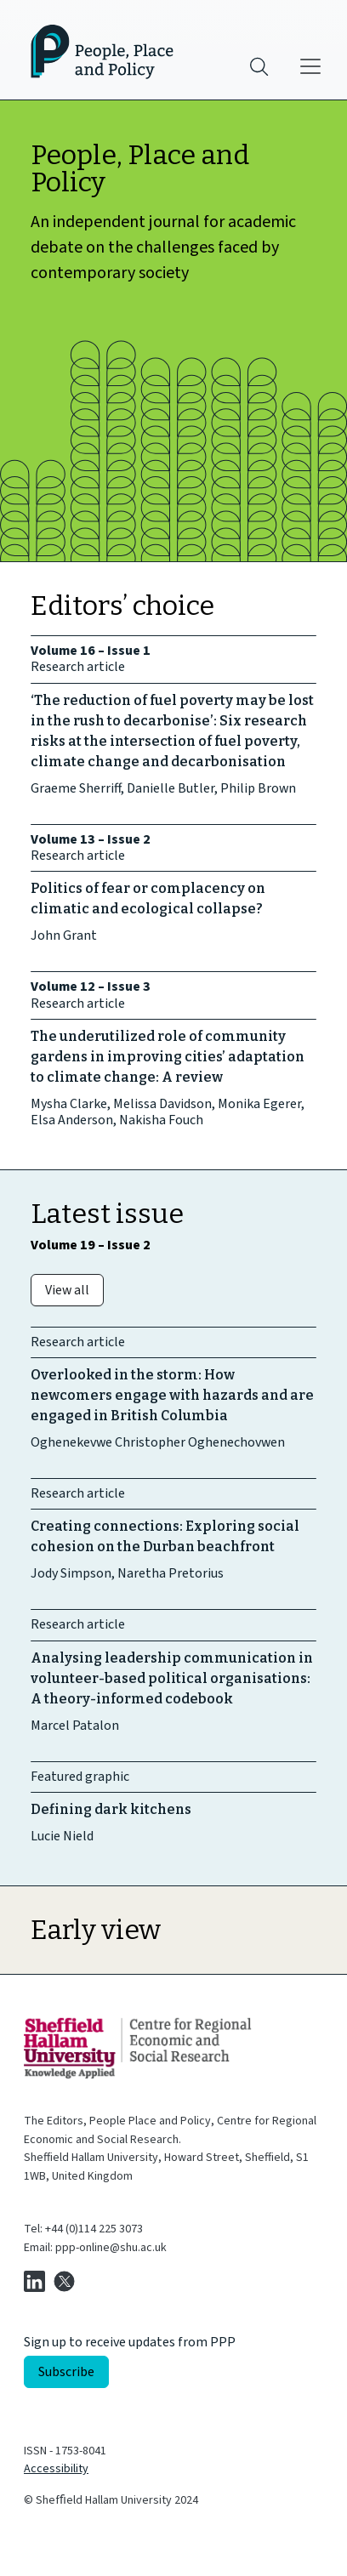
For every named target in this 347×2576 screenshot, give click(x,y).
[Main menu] (310, 66)
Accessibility (56, 2468)
